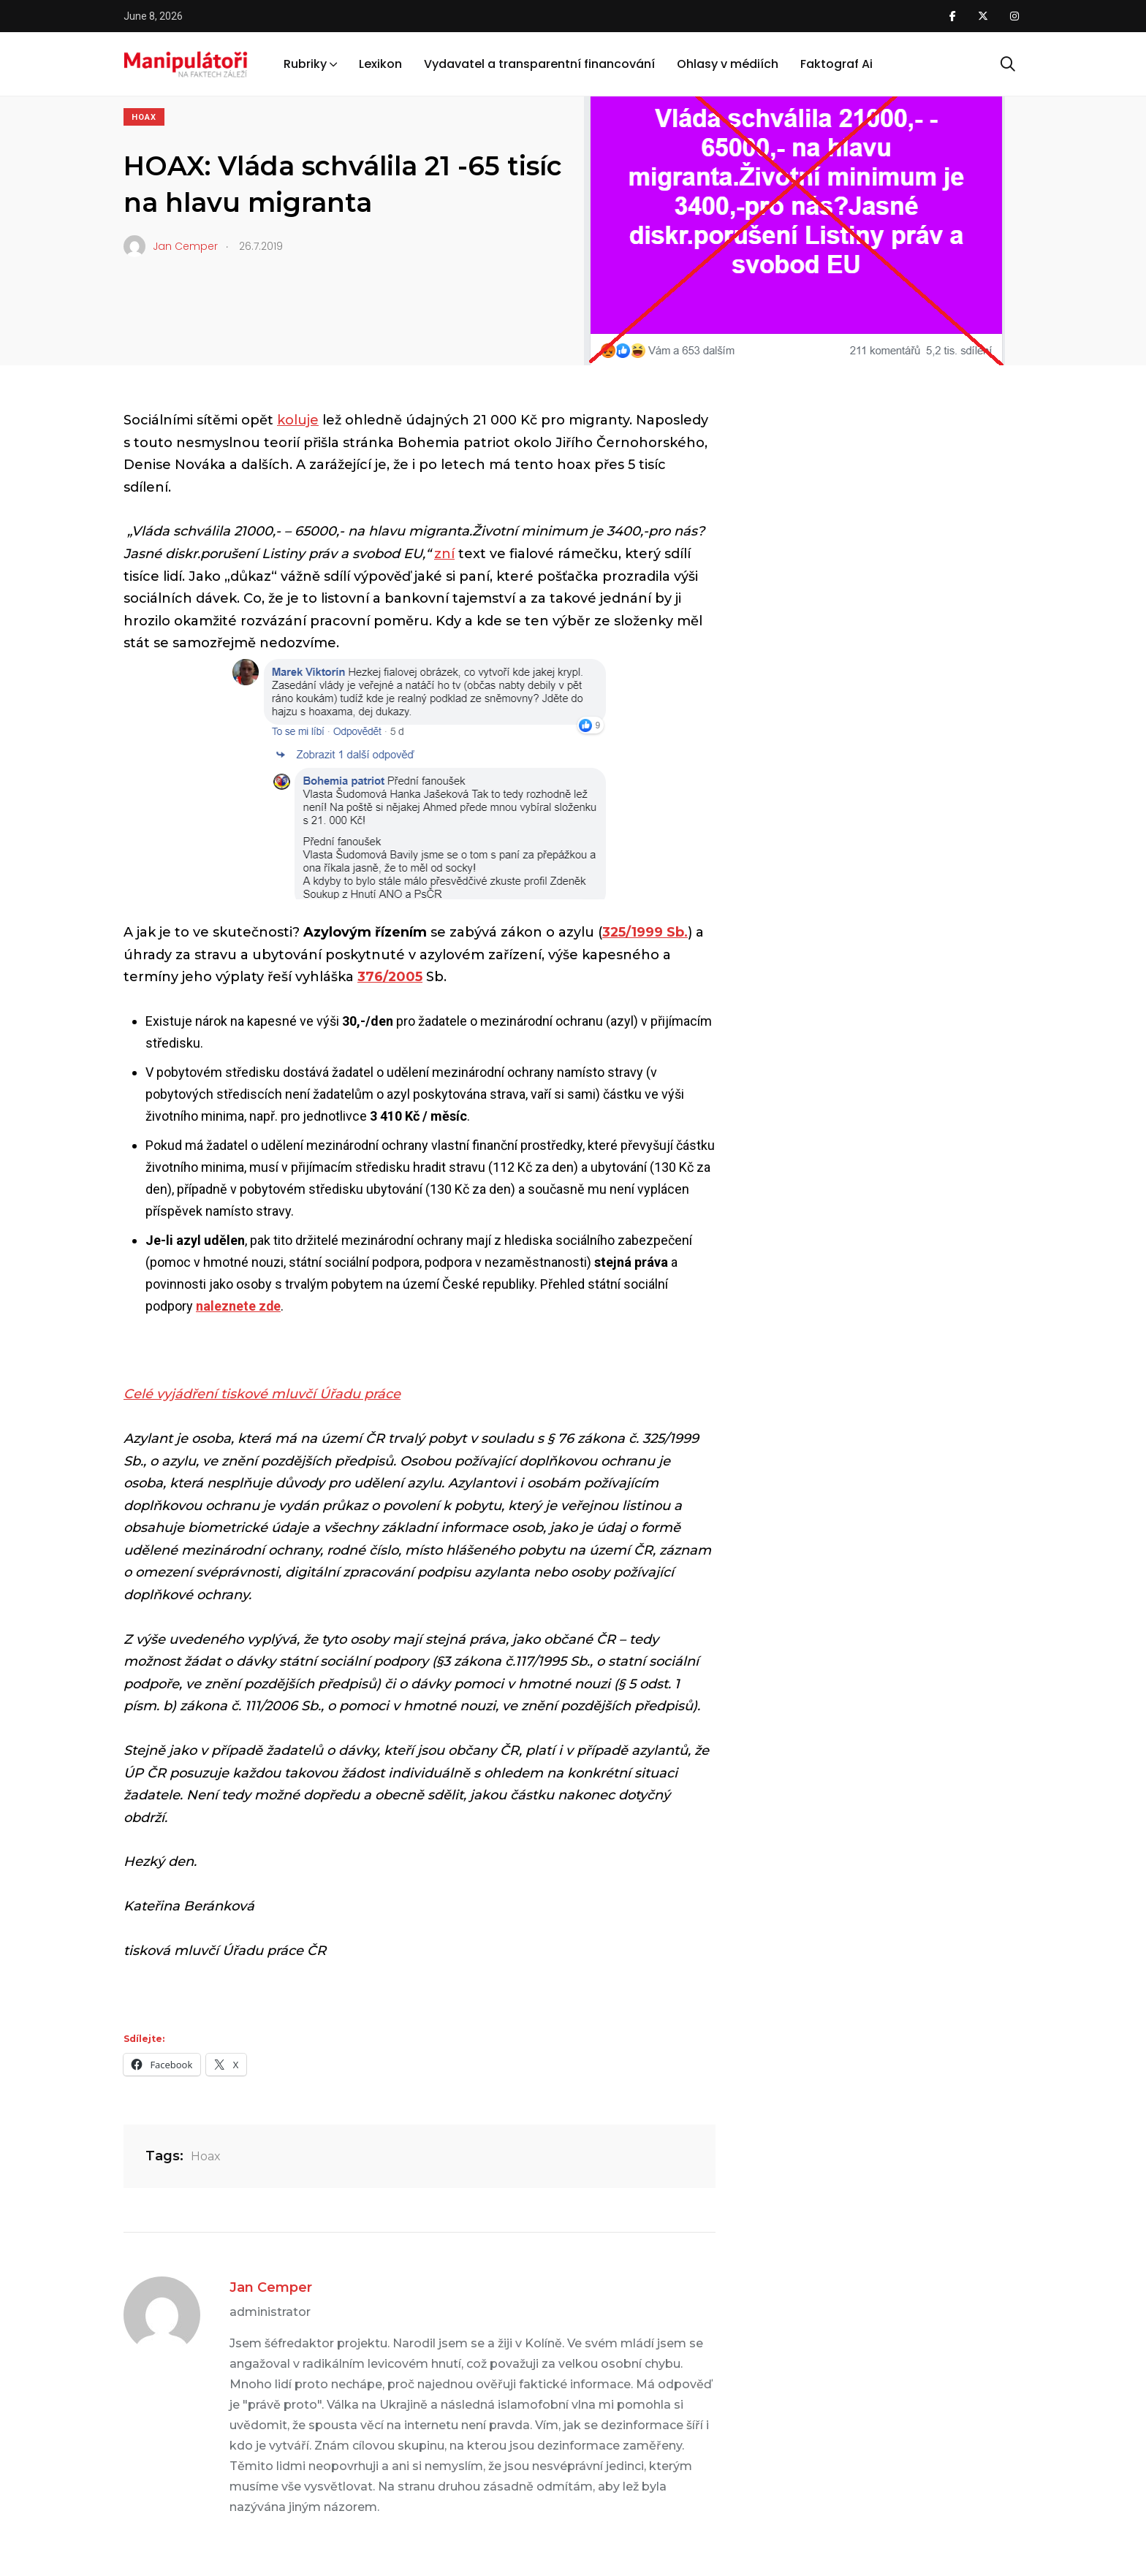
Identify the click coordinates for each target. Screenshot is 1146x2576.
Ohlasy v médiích (727, 64)
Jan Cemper (270, 2287)
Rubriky (305, 64)
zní (444, 554)
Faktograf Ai (836, 64)
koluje (298, 420)
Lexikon (380, 64)
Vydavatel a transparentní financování (539, 64)
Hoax (144, 117)
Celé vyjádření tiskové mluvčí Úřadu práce (262, 1394)
